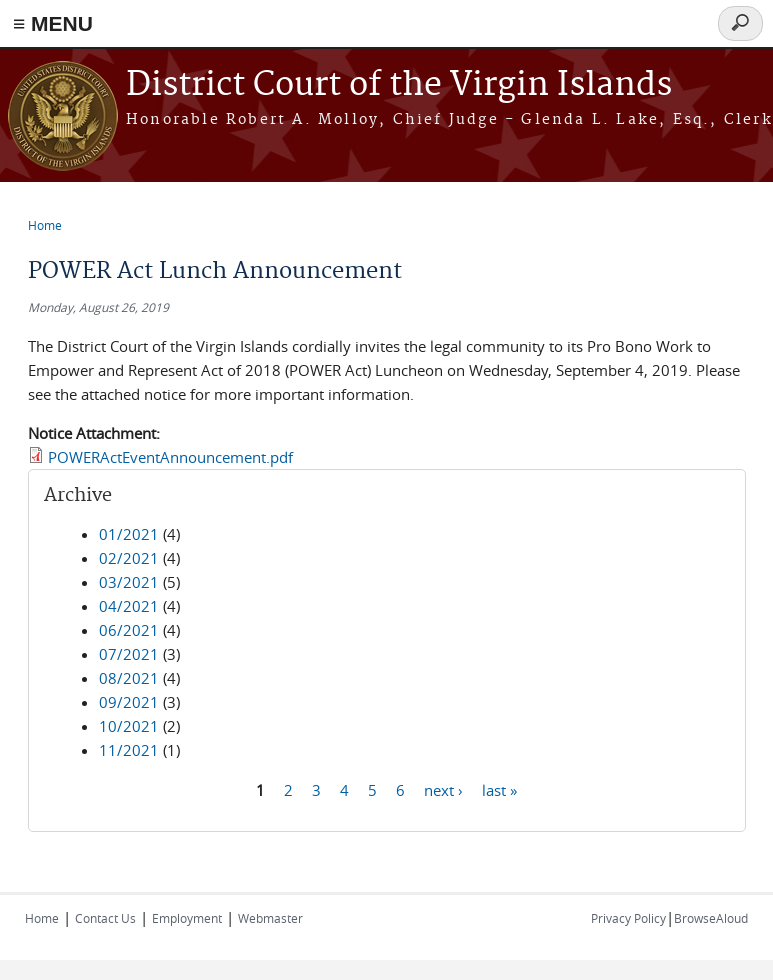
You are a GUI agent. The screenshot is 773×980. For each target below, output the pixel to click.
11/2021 (129, 750)
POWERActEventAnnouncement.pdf (170, 457)
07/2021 (129, 654)
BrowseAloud (711, 918)
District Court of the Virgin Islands (399, 85)
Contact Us (105, 918)
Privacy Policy (628, 918)
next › (443, 789)
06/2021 (129, 630)
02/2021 (129, 558)
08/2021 (129, 678)
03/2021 (129, 582)
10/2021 (129, 726)
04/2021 (129, 606)
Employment (187, 918)
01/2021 (129, 534)
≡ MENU (53, 23)
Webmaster (270, 918)
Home (45, 225)
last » (499, 789)
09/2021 (129, 702)
